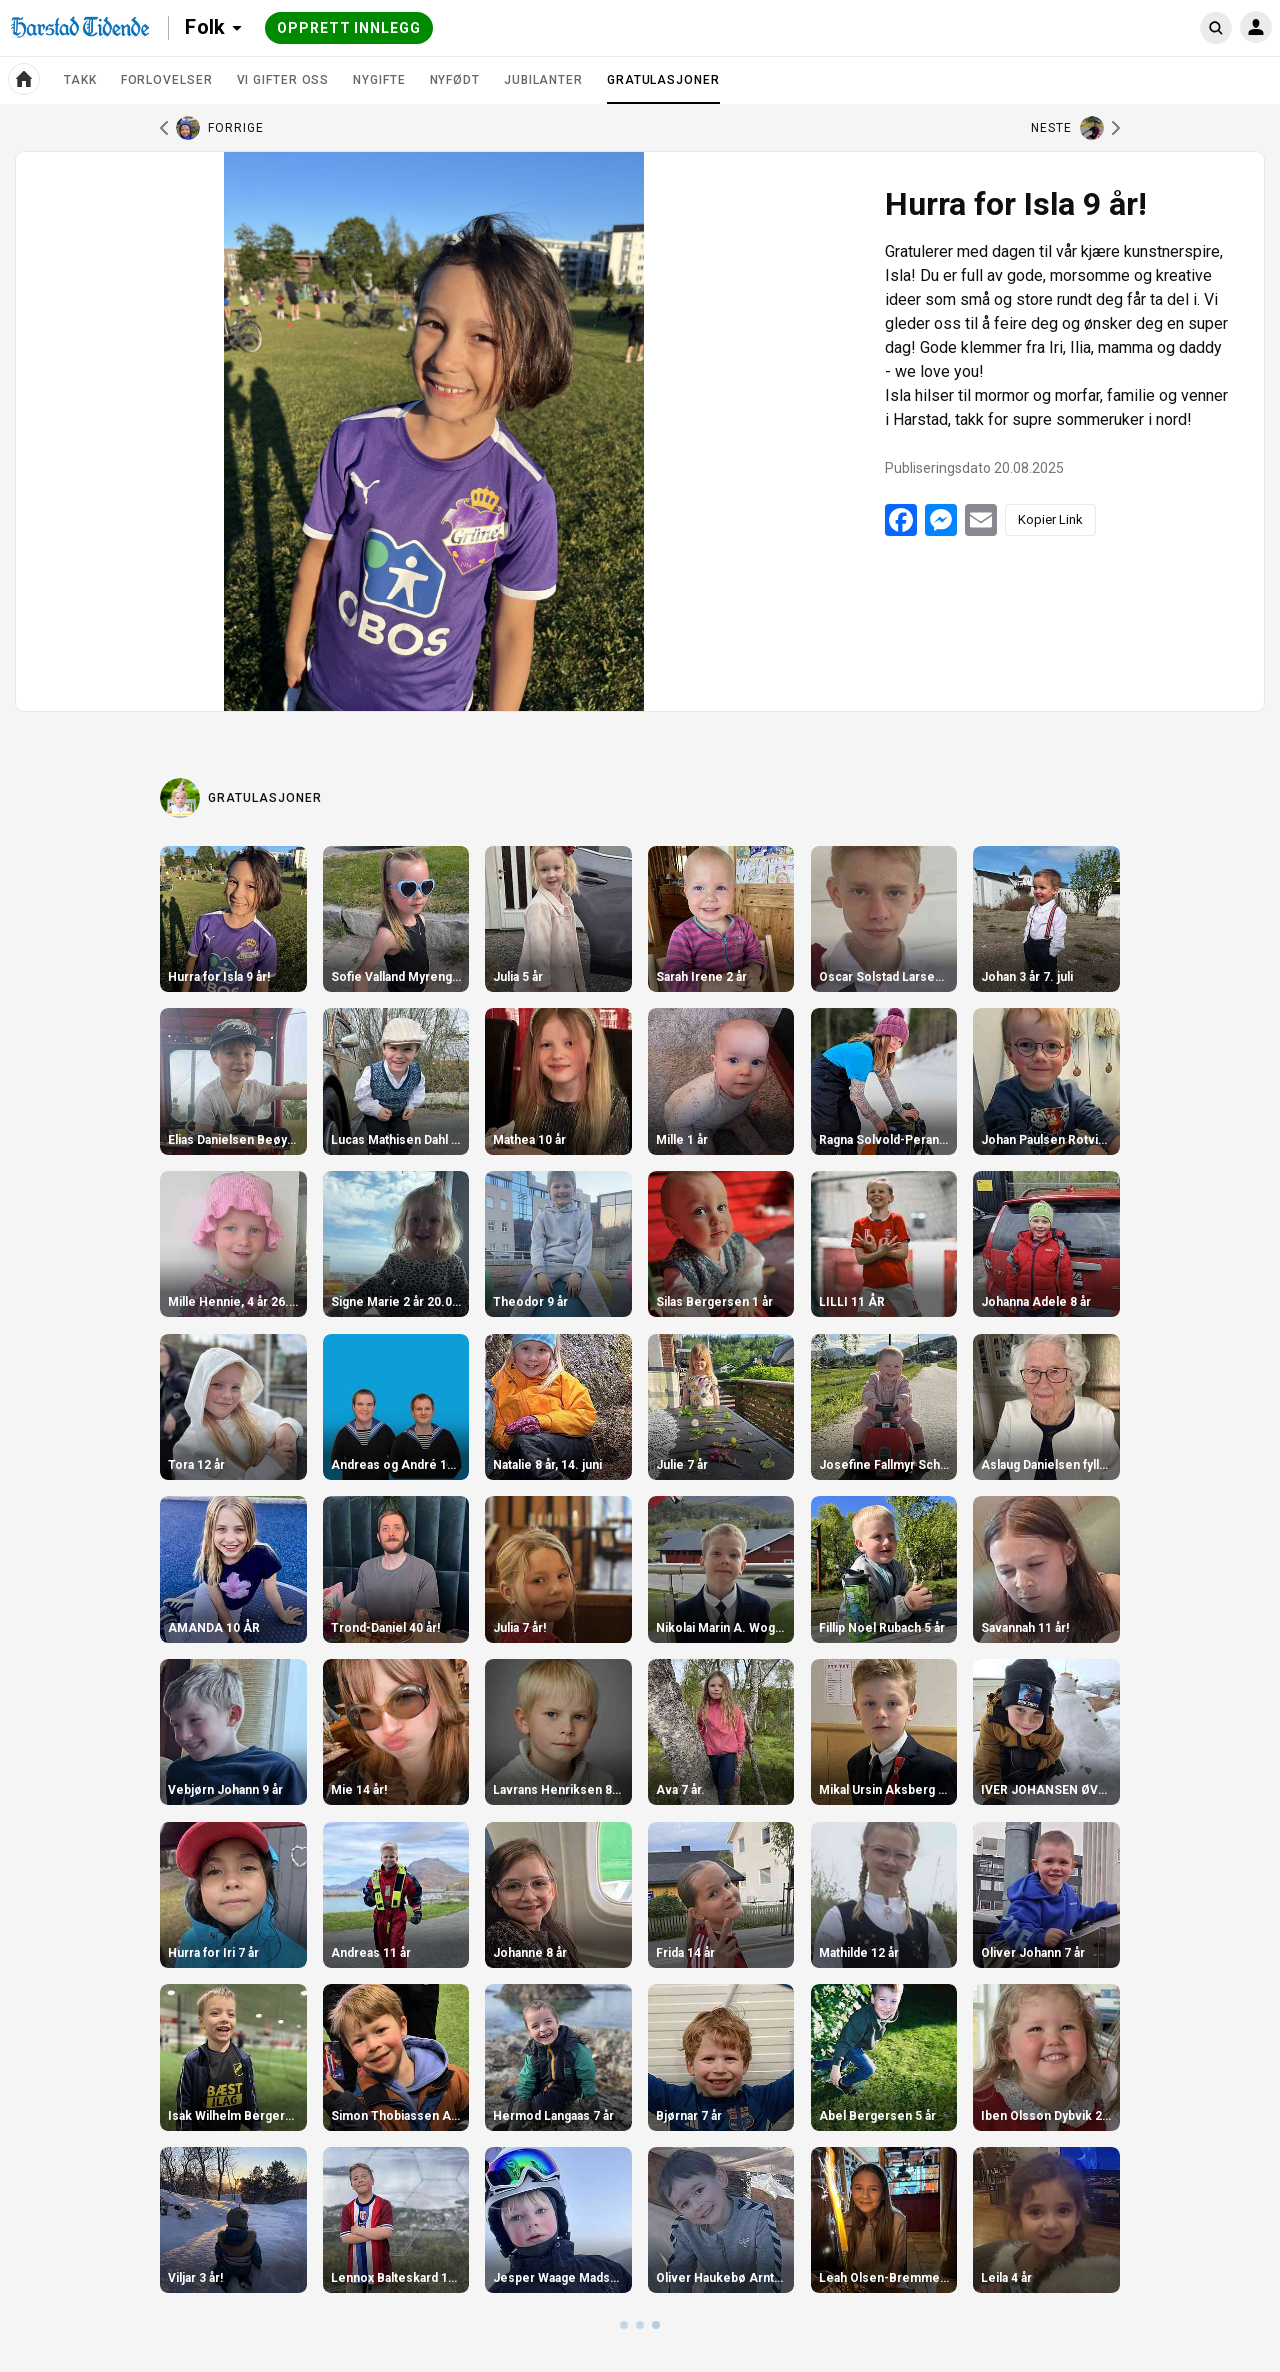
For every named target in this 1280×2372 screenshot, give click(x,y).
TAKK (80, 80)
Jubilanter (543, 80)
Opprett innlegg (349, 28)
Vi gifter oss (283, 80)
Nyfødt (455, 80)
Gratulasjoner (663, 88)
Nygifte (379, 80)
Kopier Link (1050, 519)
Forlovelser (167, 80)
